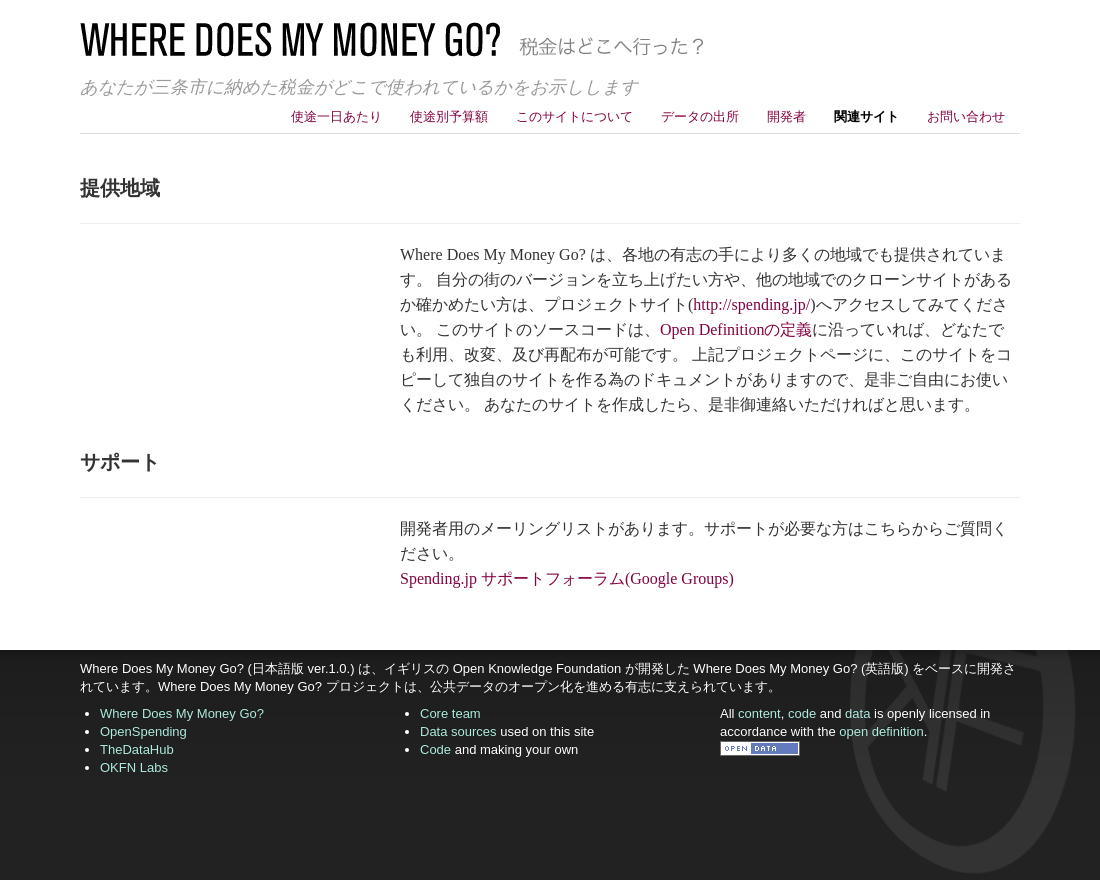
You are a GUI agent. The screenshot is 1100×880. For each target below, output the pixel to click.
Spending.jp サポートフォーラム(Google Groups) (567, 578)
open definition (881, 731)
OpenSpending (143, 731)
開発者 (786, 116)
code (802, 713)
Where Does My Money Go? (182, 713)
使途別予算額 (449, 116)
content (759, 713)
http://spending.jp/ (751, 304)
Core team (450, 713)
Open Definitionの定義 (736, 329)
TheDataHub (137, 749)
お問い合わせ (966, 116)
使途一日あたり (336, 116)
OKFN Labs (134, 767)
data (857, 713)
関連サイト (866, 116)
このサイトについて (574, 116)
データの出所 (700, 116)
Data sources (458, 731)
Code (435, 749)
